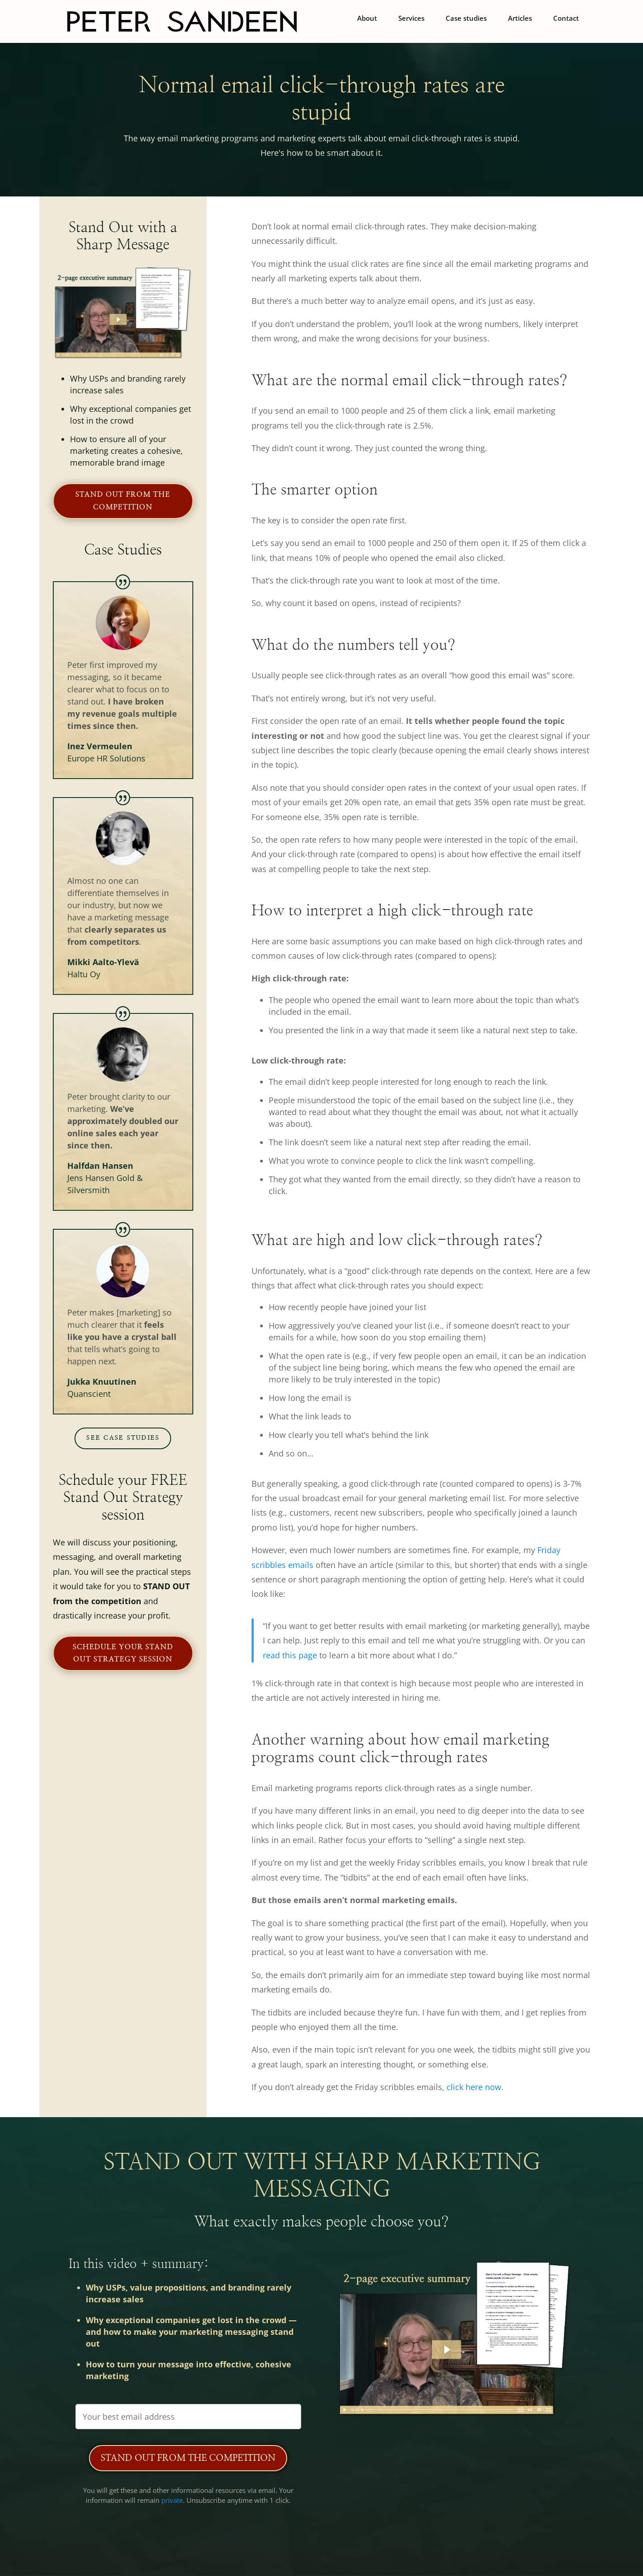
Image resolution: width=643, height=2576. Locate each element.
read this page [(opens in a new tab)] (290, 1655)
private (172, 2500)
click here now (474, 2086)
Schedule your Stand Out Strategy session (123, 1653)
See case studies (122, 1438)
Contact (566, 19)
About (367, 19)
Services (411, 19)
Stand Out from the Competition (188, 2458)
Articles (520, 19)
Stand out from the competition (122, 500)
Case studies (466, 19)
